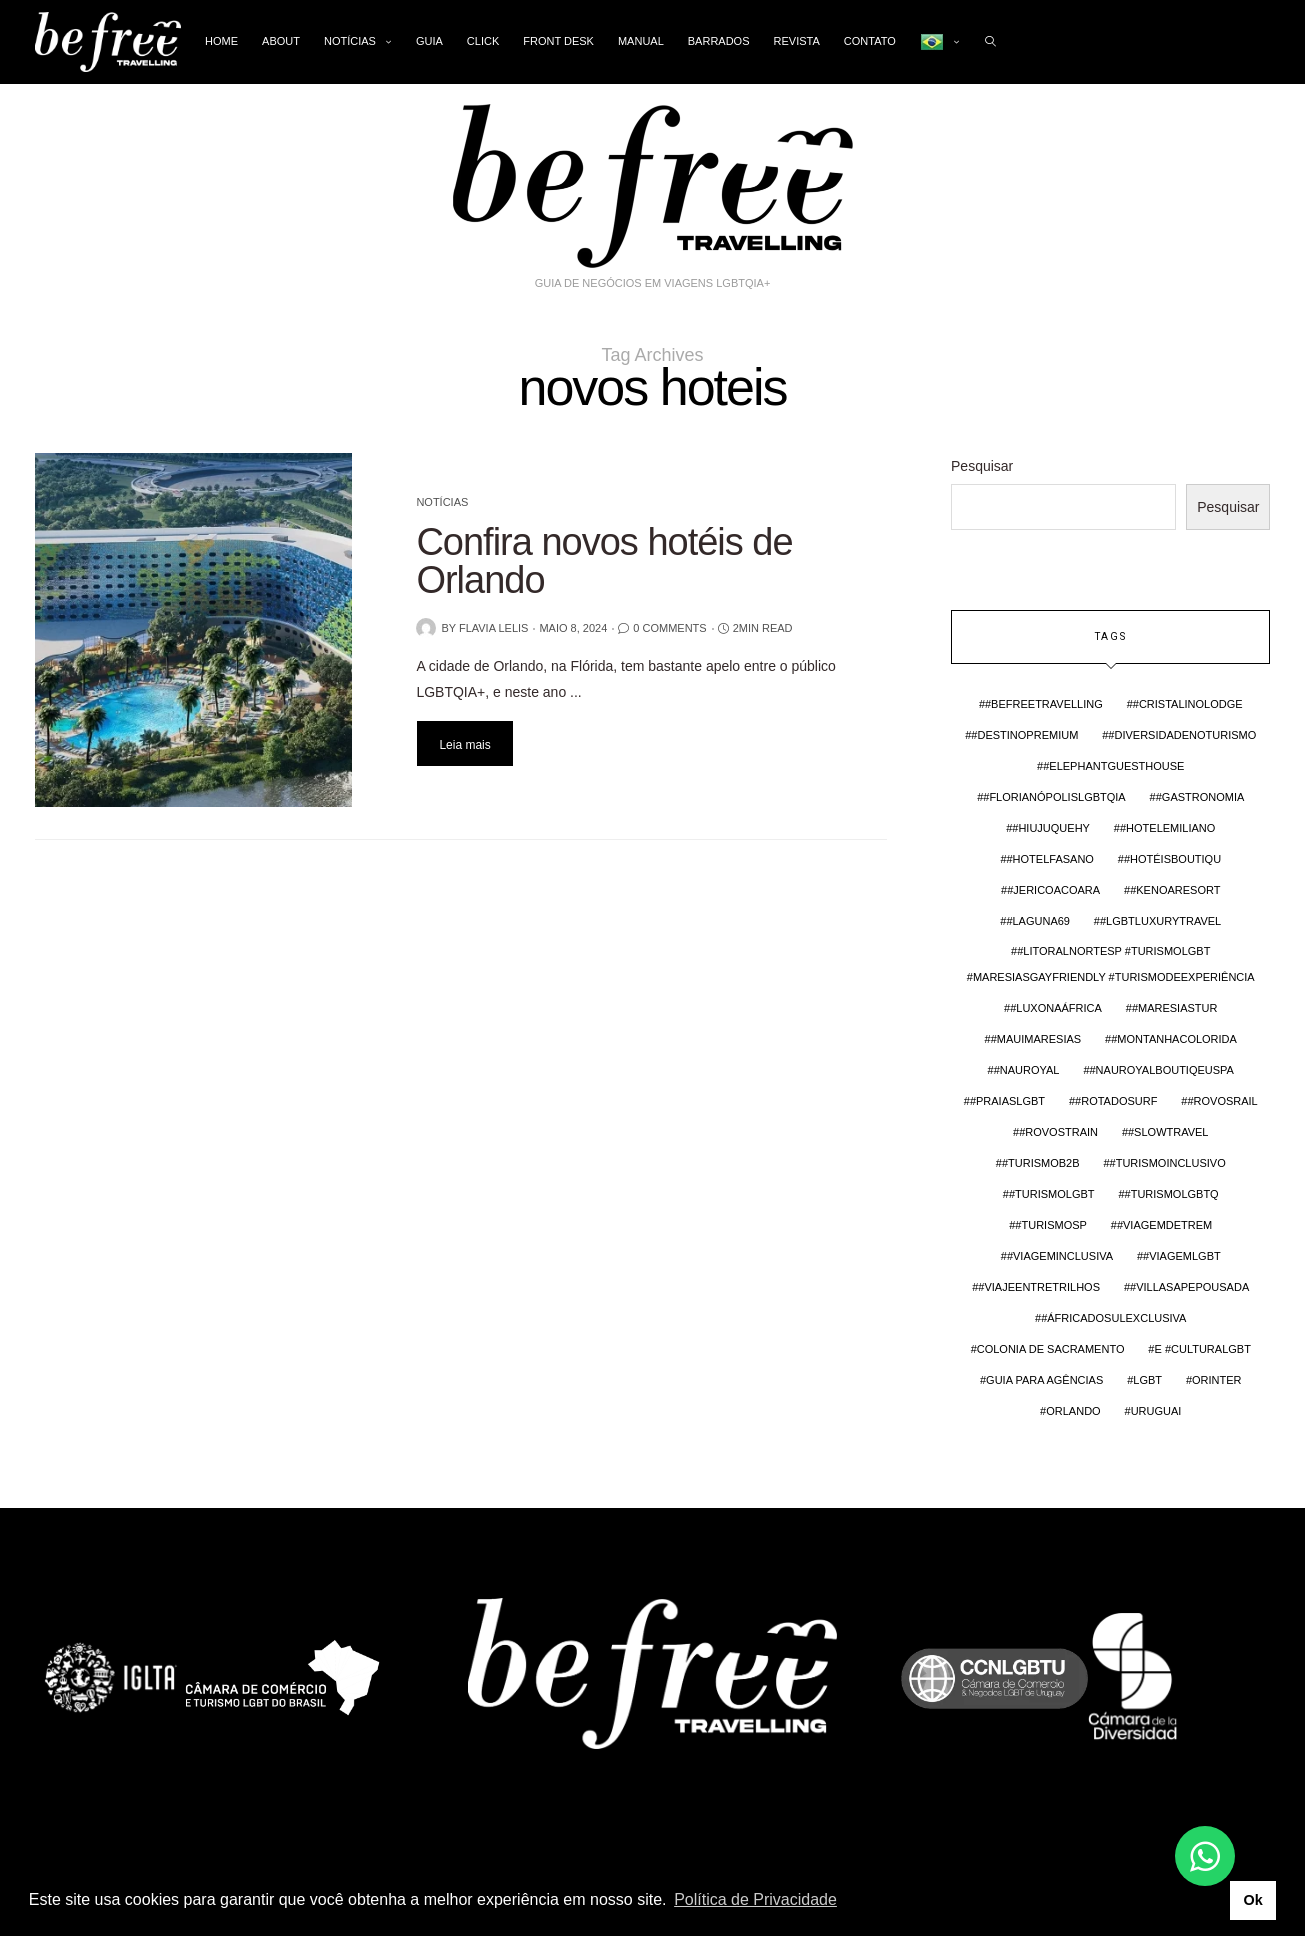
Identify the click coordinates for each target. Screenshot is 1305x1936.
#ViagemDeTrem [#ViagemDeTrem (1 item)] (1164, 1225)
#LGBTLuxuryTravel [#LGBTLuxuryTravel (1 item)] (1160, 921)
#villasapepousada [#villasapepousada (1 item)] (1189, 1287)
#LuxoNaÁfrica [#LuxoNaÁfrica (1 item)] (1056, 1008)
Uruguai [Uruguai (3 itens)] (1156, 1411)
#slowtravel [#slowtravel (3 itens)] (1168, 1132)
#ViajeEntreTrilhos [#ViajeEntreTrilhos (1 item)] (1039, 1287)
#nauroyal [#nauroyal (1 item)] (1027, 1070)
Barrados (719, 41)
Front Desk (558, 41)
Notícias (350, 41)
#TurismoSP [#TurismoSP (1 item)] (1051, 1225)
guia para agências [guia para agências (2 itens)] (1044, 1380)
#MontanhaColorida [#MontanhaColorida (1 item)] (1174, 1039)
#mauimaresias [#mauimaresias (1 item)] (1036, 1039)
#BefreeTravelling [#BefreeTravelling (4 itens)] (1044, 704)
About (281, 41)
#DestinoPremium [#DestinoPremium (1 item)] (1024, 735)
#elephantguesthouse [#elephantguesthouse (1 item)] (1113, 766)
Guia (429, 41)
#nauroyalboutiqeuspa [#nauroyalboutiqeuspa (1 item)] (1162, 1070)
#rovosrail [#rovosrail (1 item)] (1222, 1101)
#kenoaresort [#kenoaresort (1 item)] (1175, 890)
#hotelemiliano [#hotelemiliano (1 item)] (1167, 828)
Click (483, 41)
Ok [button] (1252, 1900)
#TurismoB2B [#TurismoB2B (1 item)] (1041, 1163)
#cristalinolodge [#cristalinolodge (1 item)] (1188, 704)
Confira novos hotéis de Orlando (604, 561)
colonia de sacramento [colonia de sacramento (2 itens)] (1051, 1349)
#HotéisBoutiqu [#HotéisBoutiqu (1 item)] (1172, 859)
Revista (797, 41)
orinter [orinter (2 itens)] (1217, 1380)
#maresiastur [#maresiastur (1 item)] (1175, 1008)
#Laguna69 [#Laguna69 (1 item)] (1038, 921)
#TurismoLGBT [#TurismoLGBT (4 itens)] (1052, 1194)
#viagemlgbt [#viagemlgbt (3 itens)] (1182, 1256)
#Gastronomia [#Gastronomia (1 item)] (1200, 797)
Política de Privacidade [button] (755, 1899)
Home (221, 41)
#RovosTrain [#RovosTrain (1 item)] (1058, 1132)
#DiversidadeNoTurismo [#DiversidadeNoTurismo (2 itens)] (1182, 735)
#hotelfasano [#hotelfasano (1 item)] (1050, 859)
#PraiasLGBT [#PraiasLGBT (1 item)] (1007, 1101)
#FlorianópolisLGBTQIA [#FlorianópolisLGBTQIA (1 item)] (1054, 797)
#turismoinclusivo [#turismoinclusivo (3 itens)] (1168, 1163)
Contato (870, 41)
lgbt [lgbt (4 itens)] (1147, 1380)
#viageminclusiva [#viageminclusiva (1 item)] (1060, 1256)
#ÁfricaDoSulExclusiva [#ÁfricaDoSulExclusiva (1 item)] (1113, 1318)
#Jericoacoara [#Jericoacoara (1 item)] (1053, 890)
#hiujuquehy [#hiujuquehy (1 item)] (1051, 828)
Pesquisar (982, 466)
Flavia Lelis (494, 628)
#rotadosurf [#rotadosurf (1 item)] (1116, 1101)
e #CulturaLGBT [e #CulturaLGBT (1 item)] (1202, 1349)
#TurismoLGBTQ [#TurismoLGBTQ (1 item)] (1172, 1194)
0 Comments (669, 628)
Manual (641, 41)
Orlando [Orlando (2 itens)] (1073, 1411)
